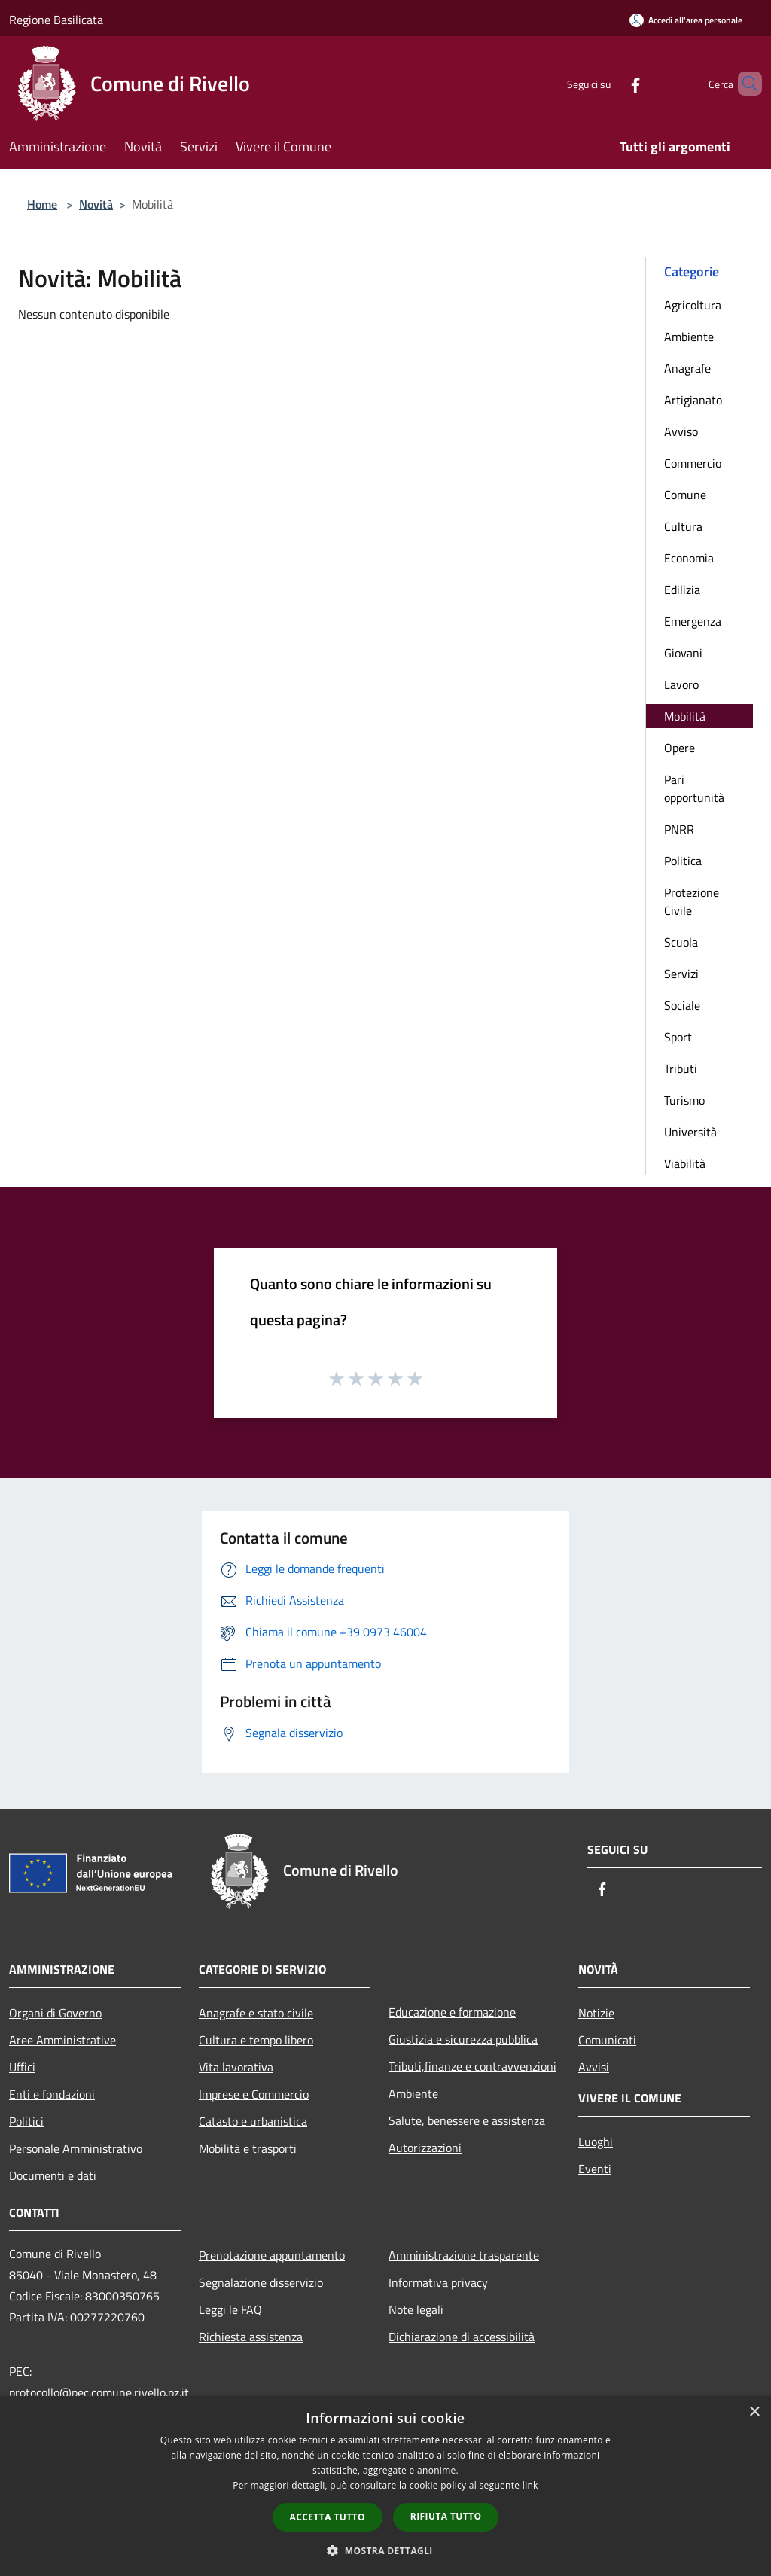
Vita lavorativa (236, 2067)
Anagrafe (687, 368)
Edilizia (682, 590)
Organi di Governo (55, 2013)
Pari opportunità (694, 788)
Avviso (681, 431)
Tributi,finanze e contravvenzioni (472, 2066)
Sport (678, 1037)
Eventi (594, 2169)
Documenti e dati (52, 2175)
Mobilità (684, 716)
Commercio (692, 463)
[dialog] (385, 2486)
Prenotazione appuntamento (272, 2255)
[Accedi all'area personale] (686, 20)
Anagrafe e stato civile (256, 2013)
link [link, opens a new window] (530, 2485)
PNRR (679, 829)
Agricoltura (692, 305)
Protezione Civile (691, 901)
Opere (679, 748)
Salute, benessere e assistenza (467, 2120)
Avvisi (593, 2067)
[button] (385, 2550)
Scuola (681, 942)
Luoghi (595, 2141)
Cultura (683, 526)
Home (42, 204)
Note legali (416, 2309)
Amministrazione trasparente (464, 2255)
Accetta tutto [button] (327, 2516)
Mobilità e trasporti (248, 2148)
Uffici (22, 2067)
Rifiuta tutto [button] (446, 2516)
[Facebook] (610, 83)
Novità (96, 204)
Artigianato (693, 400)
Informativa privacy (438, 2282)
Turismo (684, 1100)
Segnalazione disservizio (261, 2282)
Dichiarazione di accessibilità (462, 2337)
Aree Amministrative (62, 2040)
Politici (26, 2121)
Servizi (681, 974)
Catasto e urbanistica (253, 2121)
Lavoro (681, 684)
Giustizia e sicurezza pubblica (463, 2039)
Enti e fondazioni (52, 2094)
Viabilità (684, 1163)
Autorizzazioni (425, 2148)
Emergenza (692, 621)
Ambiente (689, 337)
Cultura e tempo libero (256, 2040)
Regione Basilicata (56, 20)
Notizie (596, 2013)
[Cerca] (744, 84)
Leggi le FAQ (230, 2309)
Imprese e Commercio (254, 2094)
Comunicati (607, 2040)
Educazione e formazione (452, 2012)
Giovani (683, 653)
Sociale (682, 1005)
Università (690, 1132)
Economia (689, 558)
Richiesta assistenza (251, 2337)
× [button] (754, 2412)
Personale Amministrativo (75, 2148)
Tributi (680, 1068)
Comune (685, 495)
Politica (683, 861)
